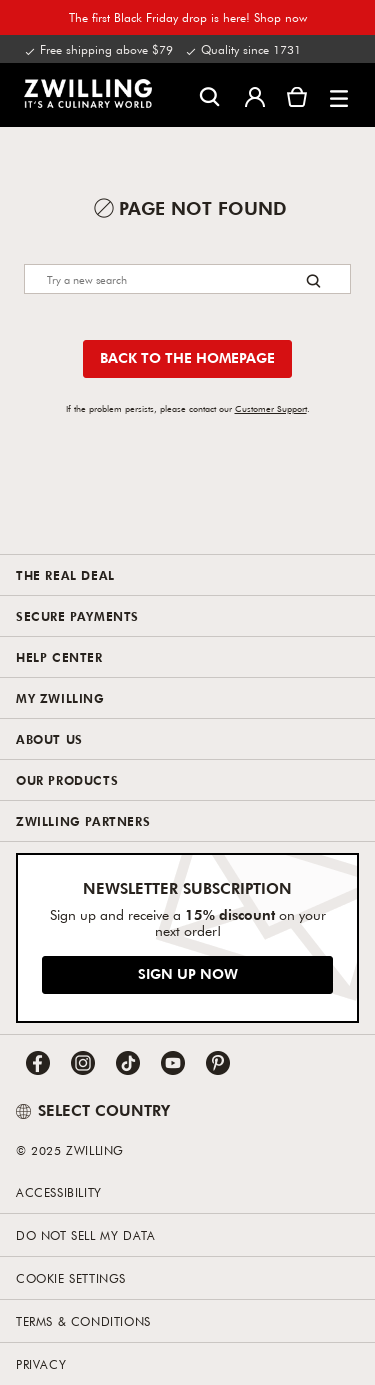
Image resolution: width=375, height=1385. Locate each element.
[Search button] (313, 280)
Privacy (41, 1364)
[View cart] (297, 95)
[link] (88, 93)
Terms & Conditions (83, 1321)
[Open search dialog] (209, 95)
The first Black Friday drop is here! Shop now (188, 17)
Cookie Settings (71, 1278)
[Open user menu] (255, 95)
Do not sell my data (85, 1235)
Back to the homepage (187, 357)
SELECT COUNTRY (93, 1110)
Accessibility (59, 1192)
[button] (339, 95)
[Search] (187, 279)
